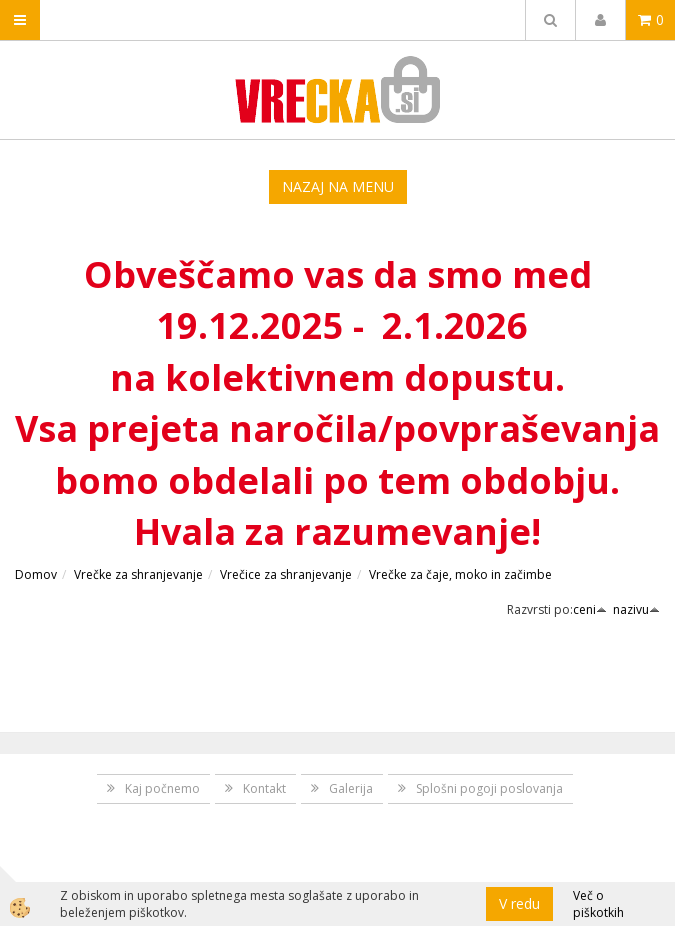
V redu (519, 903)
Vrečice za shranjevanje (286, 574)
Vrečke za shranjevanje (138, 574)
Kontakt (264, 788)
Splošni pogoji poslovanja (489, 788)
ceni (590, 609)
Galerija (351, 788)
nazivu (636, 609)
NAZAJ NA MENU (338, 186)
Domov (36, 574)
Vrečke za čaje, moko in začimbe (460, 574)
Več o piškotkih (598, 904)
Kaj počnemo (162, 788)
